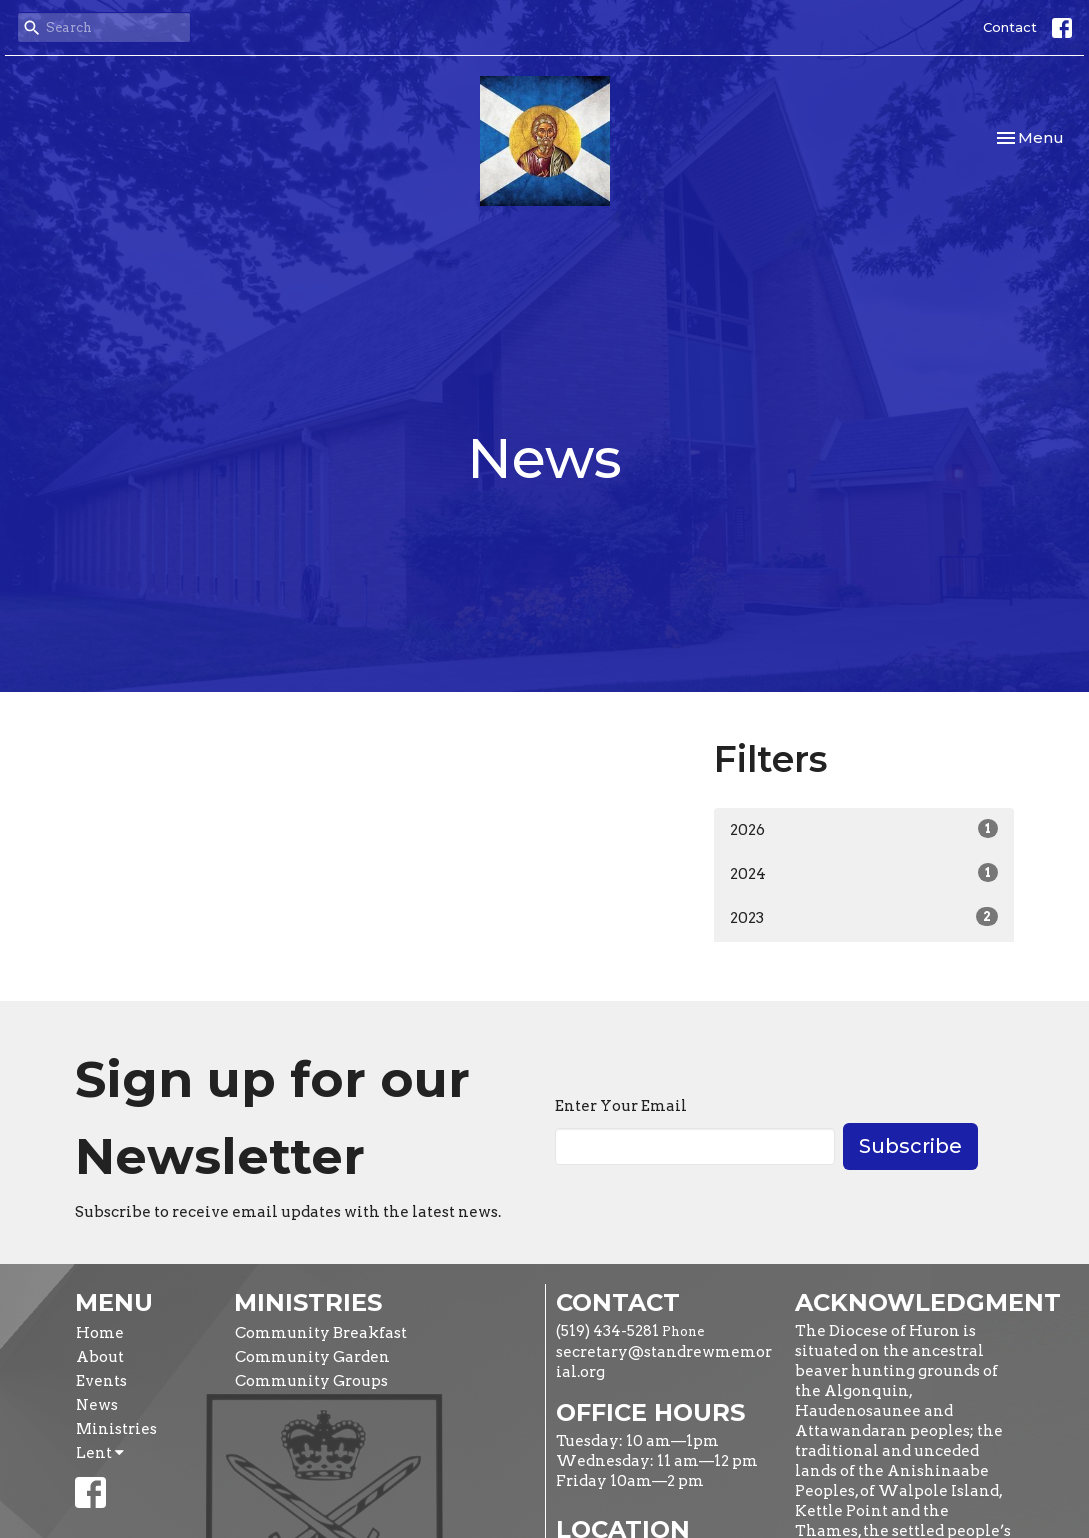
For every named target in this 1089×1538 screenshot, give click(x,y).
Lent (100, 1453)
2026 (864, 829)
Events (101, 1381)
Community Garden (312, 1357)
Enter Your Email (621, 1106)
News (97, 1405)
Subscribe (910, 1146)
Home (100, 1333)
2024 (864, 873)
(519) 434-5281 (607, 1331)
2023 (864, 917)
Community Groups (311, 1381)
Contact (1010, 27)
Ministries (116, 1429)
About (100, 1357)
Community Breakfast (321, 1333)
